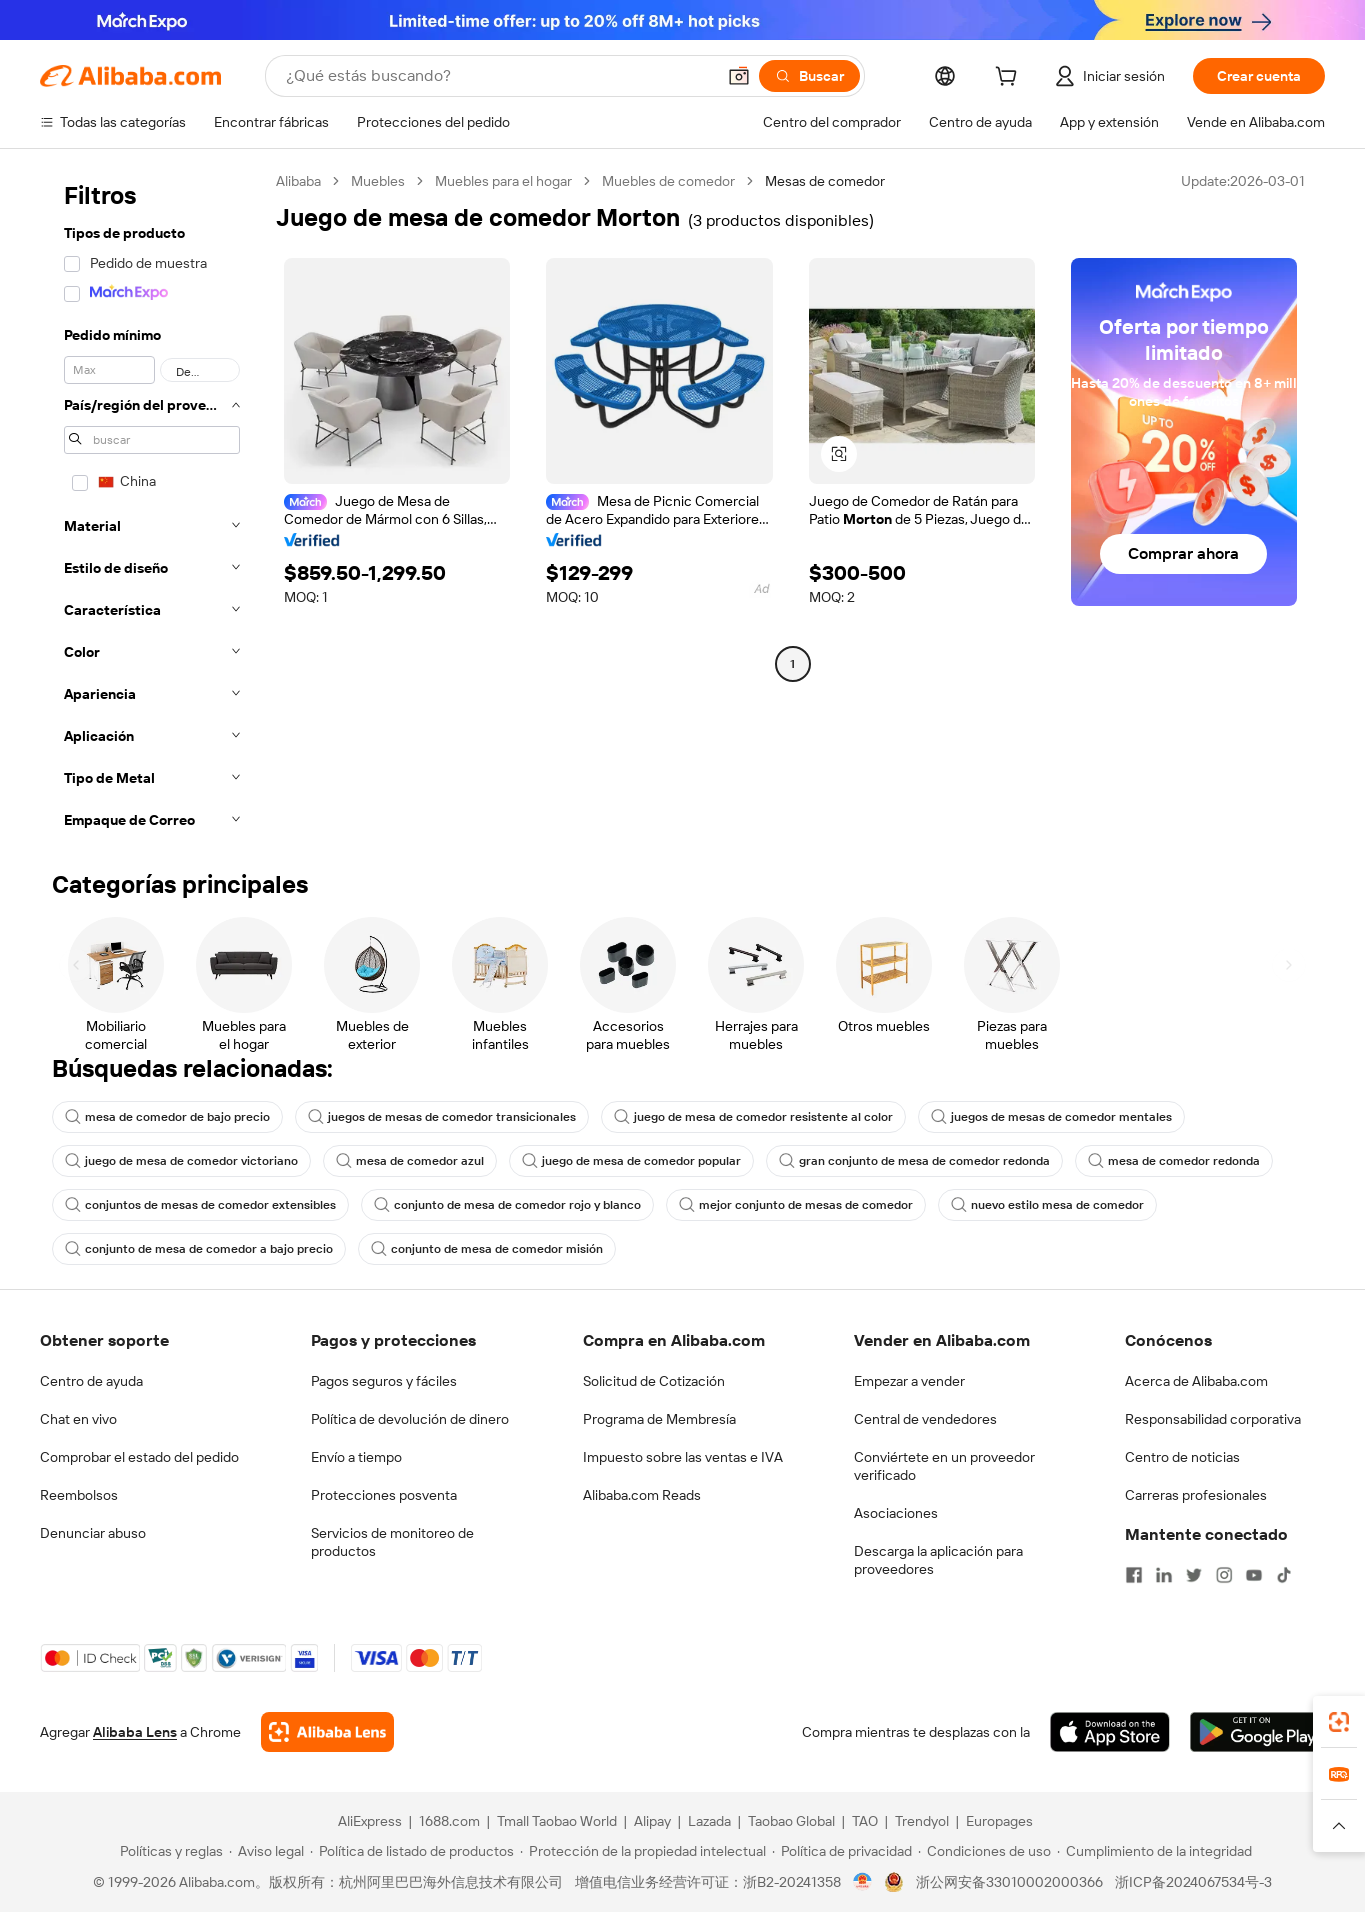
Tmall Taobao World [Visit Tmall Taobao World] (557, 1821)
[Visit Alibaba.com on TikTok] (1284, 1575)
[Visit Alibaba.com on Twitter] (1194, 1575)
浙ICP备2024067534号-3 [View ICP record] (1193, 1882)
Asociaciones (896, 1513)
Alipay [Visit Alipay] (652, 1821)
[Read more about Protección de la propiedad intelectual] (643, 1851)
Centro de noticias (1182, 1457)
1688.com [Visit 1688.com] (449, 1821)
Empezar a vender (909, 1381)
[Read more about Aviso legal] (266, 1851)
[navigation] (152, 506)
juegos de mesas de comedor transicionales (442, 1117)
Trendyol (922, 1821)
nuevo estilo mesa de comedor (1047, 1205)
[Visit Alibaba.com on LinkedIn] (1164, 1575)
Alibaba (298, 181)
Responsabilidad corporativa (1213, 1419)
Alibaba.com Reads (642, 1495)
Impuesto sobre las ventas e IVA (683, 1457)
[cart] (1010, 79)
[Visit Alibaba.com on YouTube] (1254, 1575)
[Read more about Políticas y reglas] (168, 1851)
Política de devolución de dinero (410, 1419)
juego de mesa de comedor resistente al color (753, 1117)
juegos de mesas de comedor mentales (1051, 1117)
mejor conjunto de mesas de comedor (796, 1205)
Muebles (378, 181)
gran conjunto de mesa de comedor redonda (914, 1161)
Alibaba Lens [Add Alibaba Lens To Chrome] (135, 1732)
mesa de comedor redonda (1174, 1161)
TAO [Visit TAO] (865, 1821)
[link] (1339, 1722)
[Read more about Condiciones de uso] (984, 1851)
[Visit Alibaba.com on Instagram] (1224, 1575)
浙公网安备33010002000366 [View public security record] (1009, 1882)
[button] (739, 76)
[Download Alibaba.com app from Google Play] (1257, 1732)
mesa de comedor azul (410, 1161)
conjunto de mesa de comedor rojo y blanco (507, 1205)
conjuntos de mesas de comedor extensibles (200, 1205)
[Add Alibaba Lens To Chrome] (327, 1732)
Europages (999, 1821)
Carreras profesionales (1196, 1495)
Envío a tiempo (356, 1457)
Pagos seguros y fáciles (384, 1381)
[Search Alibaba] (498, 76)
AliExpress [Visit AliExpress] (370, 1821)
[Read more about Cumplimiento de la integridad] (1154, 1851)
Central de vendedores (925, 1419)
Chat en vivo (78, 1419)
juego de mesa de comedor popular (631, 1161)
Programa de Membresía (659, 1419)
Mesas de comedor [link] (825, 181)
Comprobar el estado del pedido (139, 1457)
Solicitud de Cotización (654, 1381)
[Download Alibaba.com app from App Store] (1110, 1732)
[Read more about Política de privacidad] (842, 1851)
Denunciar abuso (93, 1533)
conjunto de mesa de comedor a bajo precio (199, 1249)
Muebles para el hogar (503, 181)
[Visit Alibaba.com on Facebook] (1134, 1575)
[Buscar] (809, 76)
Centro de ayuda (91, 1381)
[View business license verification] (862, 1882)
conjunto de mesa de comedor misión (487, 1249)
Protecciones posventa (384, 1495)
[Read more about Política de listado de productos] (412, 1851)
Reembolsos (79, 1495)
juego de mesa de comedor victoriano (181, 1161)
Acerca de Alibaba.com (1196, 1381)
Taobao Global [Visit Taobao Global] (791, 1821)
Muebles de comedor (668, 181)
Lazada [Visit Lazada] (709, 1821)
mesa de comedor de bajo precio (167, 1117)
